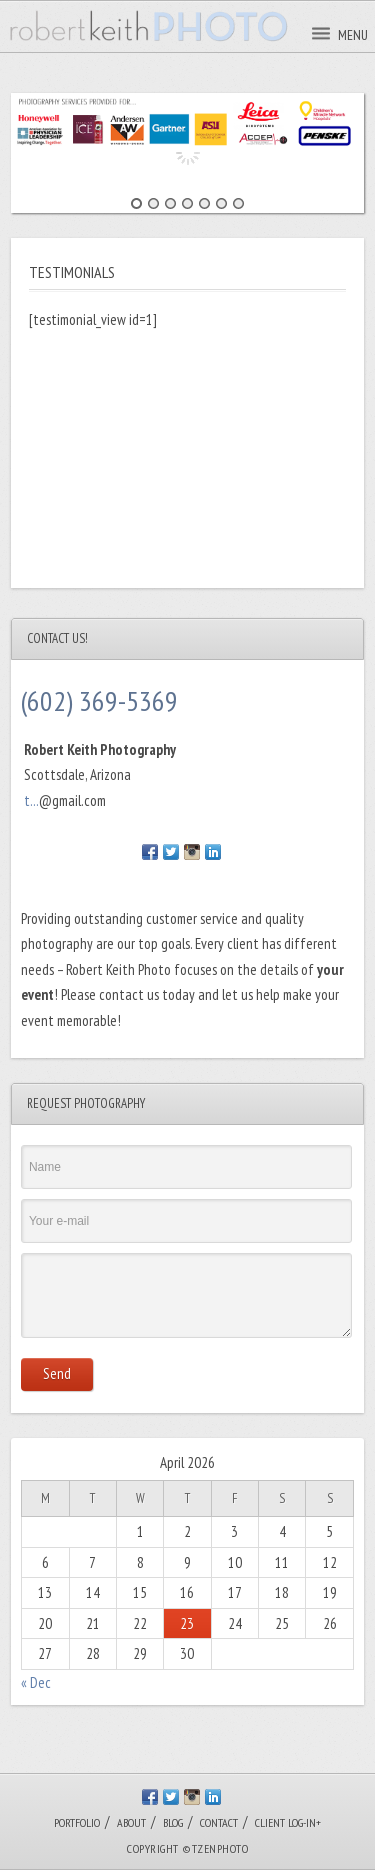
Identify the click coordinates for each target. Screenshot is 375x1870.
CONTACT (219, 1822)
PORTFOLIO (77, 1822)
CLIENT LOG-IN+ (288, 1822)
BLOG (173, 1822)
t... (31, 800)
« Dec (36, 1682)
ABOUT (131, 1822)
